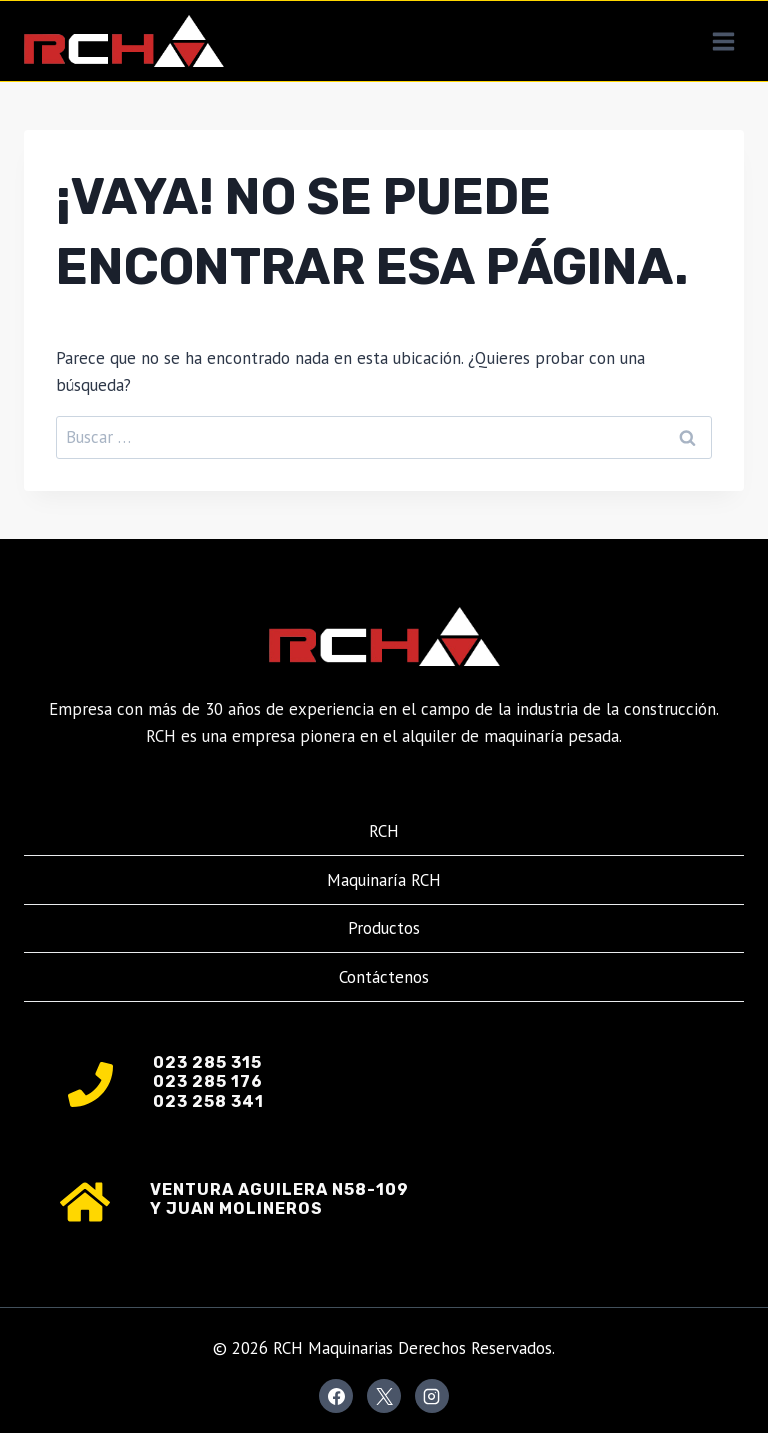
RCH (384, 831)
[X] (384, 1396)
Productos (384, 928)
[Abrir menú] (723, 41)
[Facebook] (336, 1396)
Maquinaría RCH (384, 880)
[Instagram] (432, 1396)
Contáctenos (384, 977)
